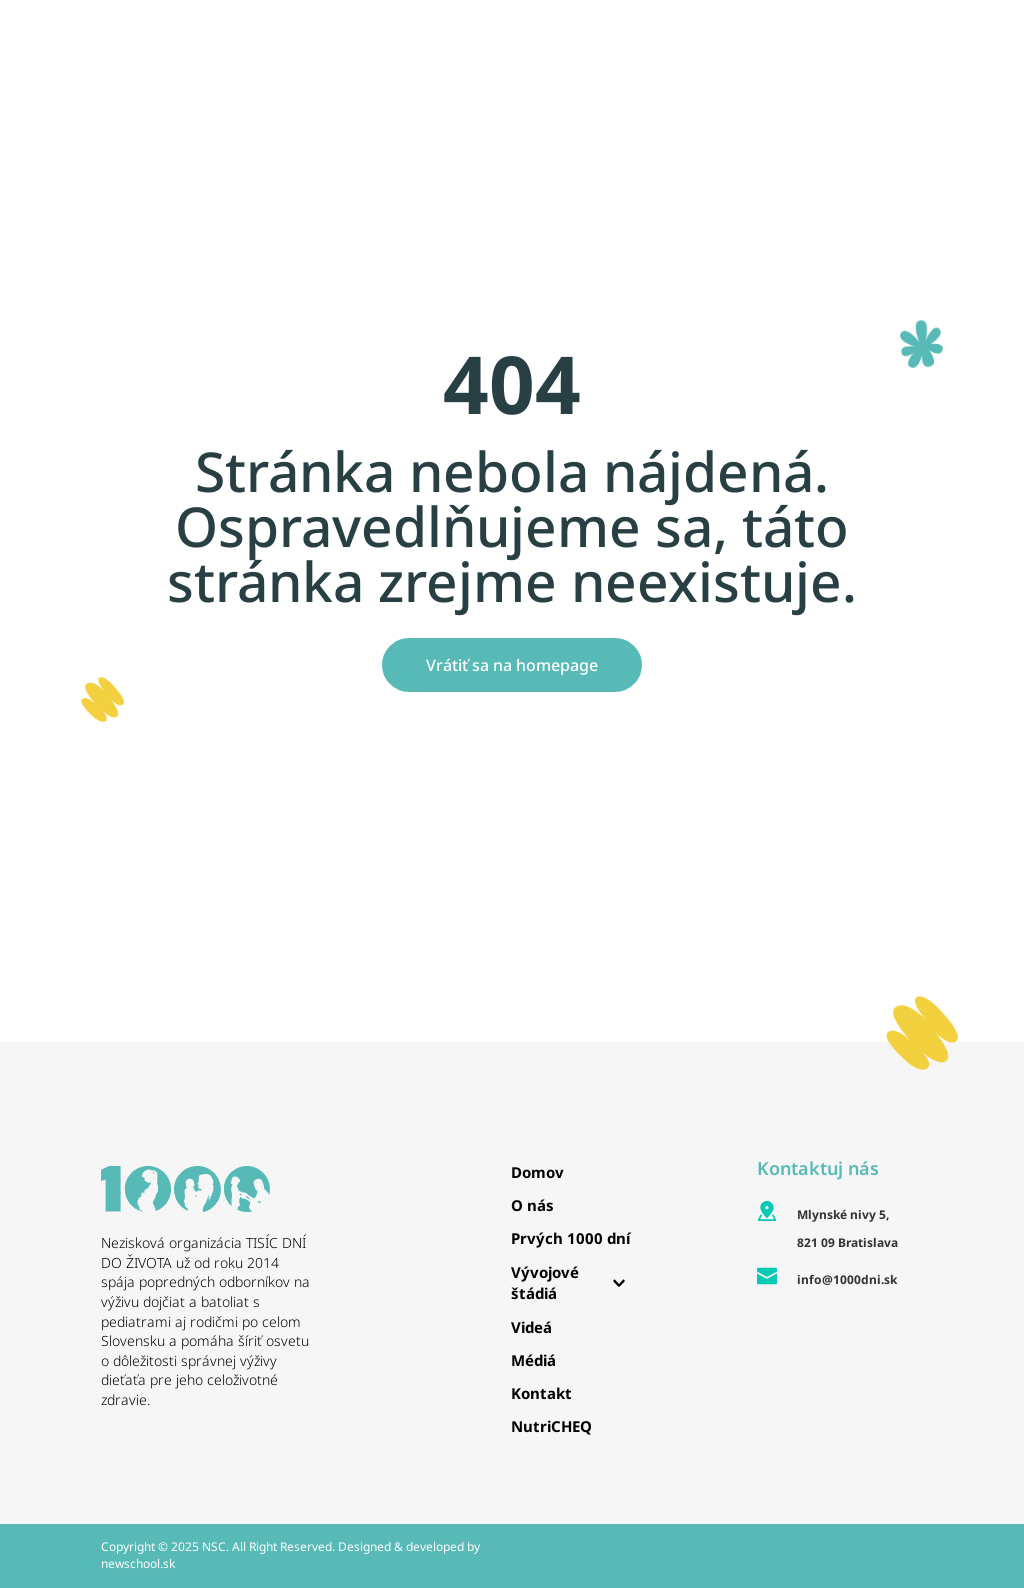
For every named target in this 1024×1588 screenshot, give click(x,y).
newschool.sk (138, 1563)
